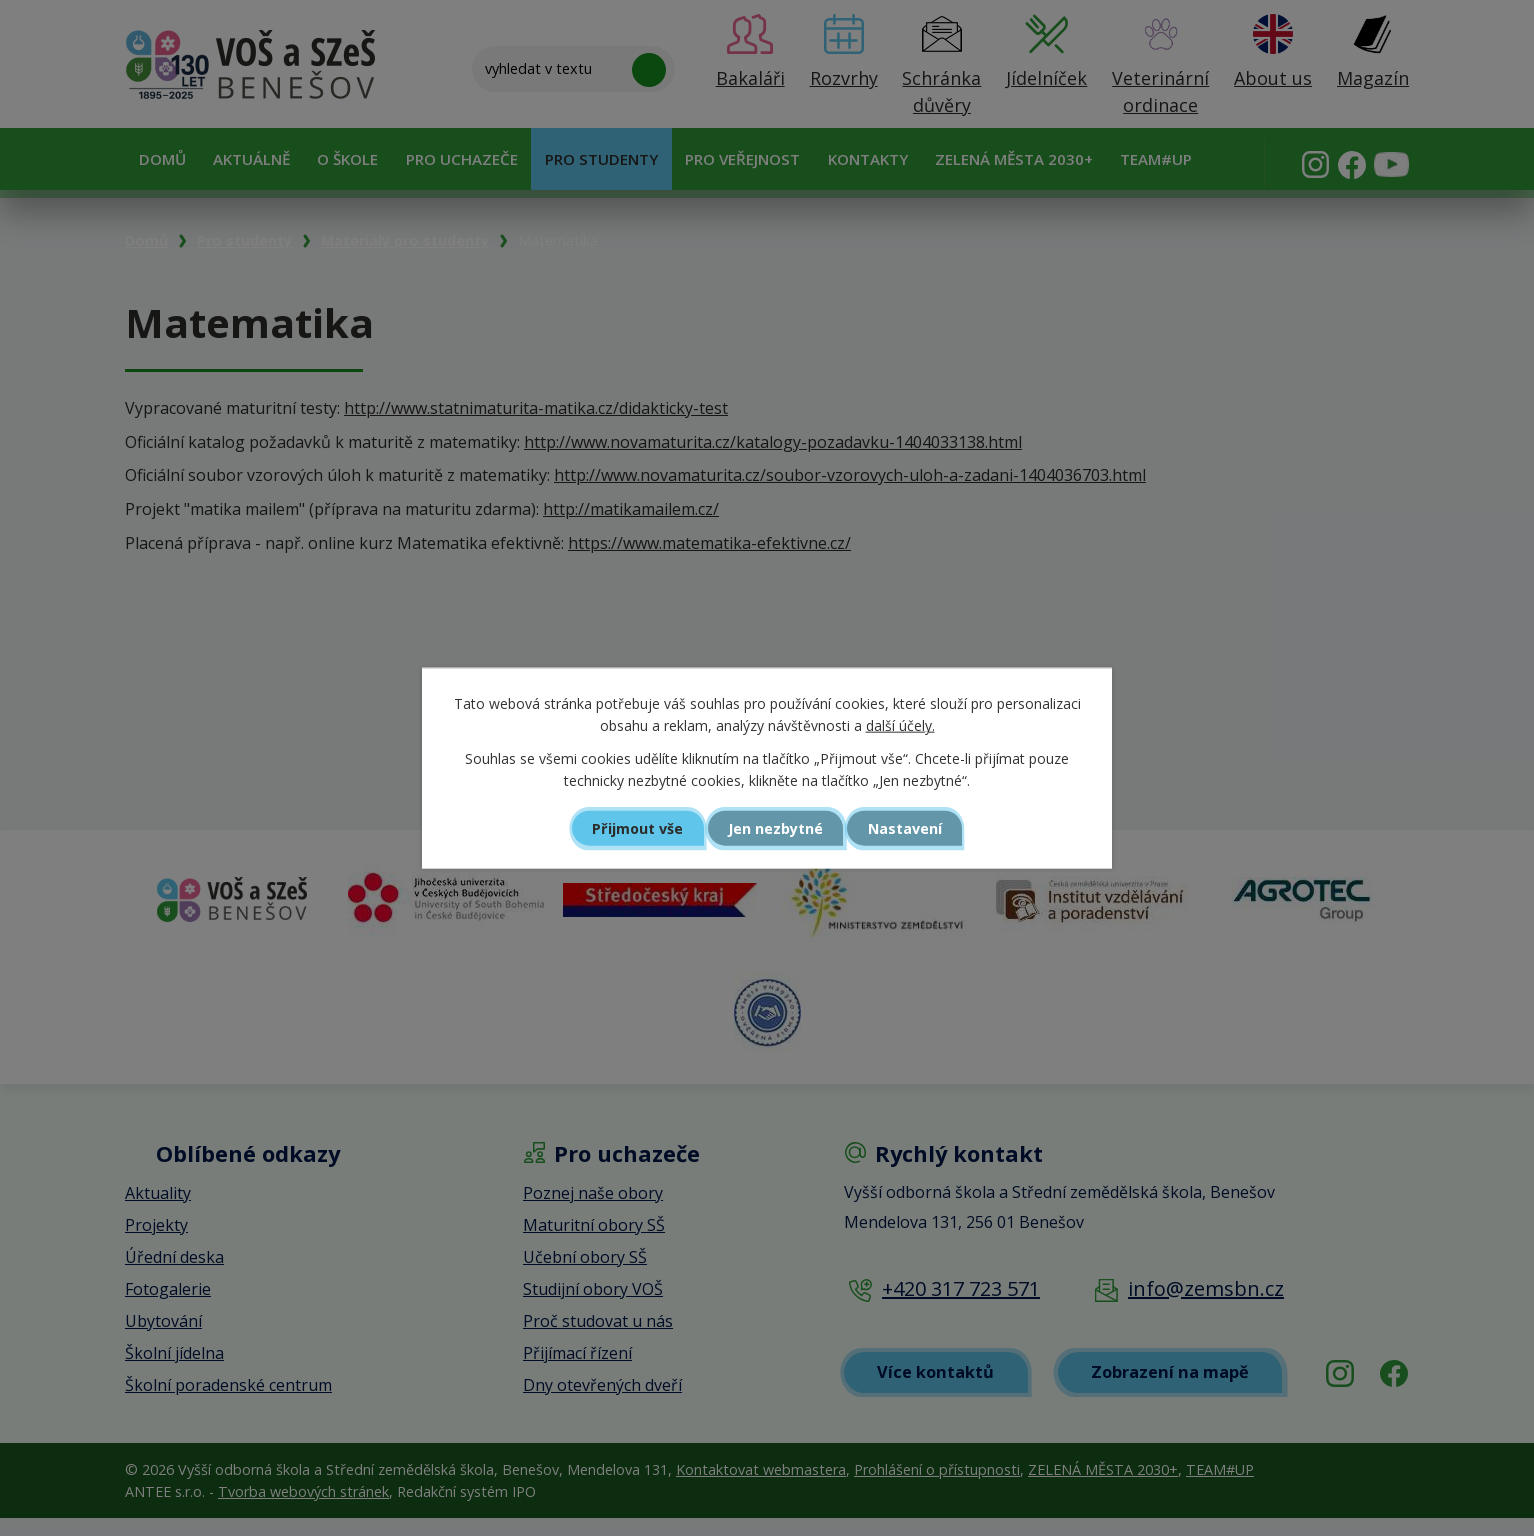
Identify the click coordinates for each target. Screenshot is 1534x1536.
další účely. (900, 725)
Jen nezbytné (775, 828)
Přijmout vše (632, 828)
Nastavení (911, 828)
